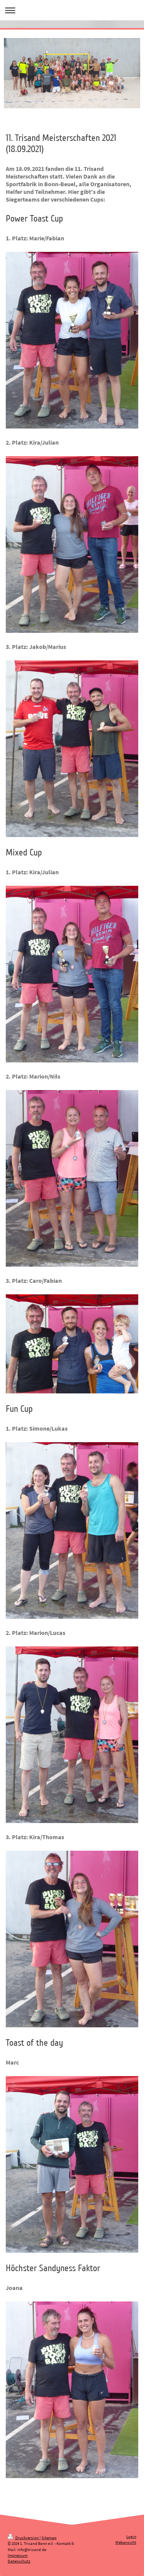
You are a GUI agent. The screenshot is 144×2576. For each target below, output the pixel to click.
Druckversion (24, 2537)
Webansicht (125, 2542)
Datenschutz (19, 2561)
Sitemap (48, 2537)
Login (131, 2536)
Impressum (18, 2555)
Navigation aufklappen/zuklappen (72, 10)
